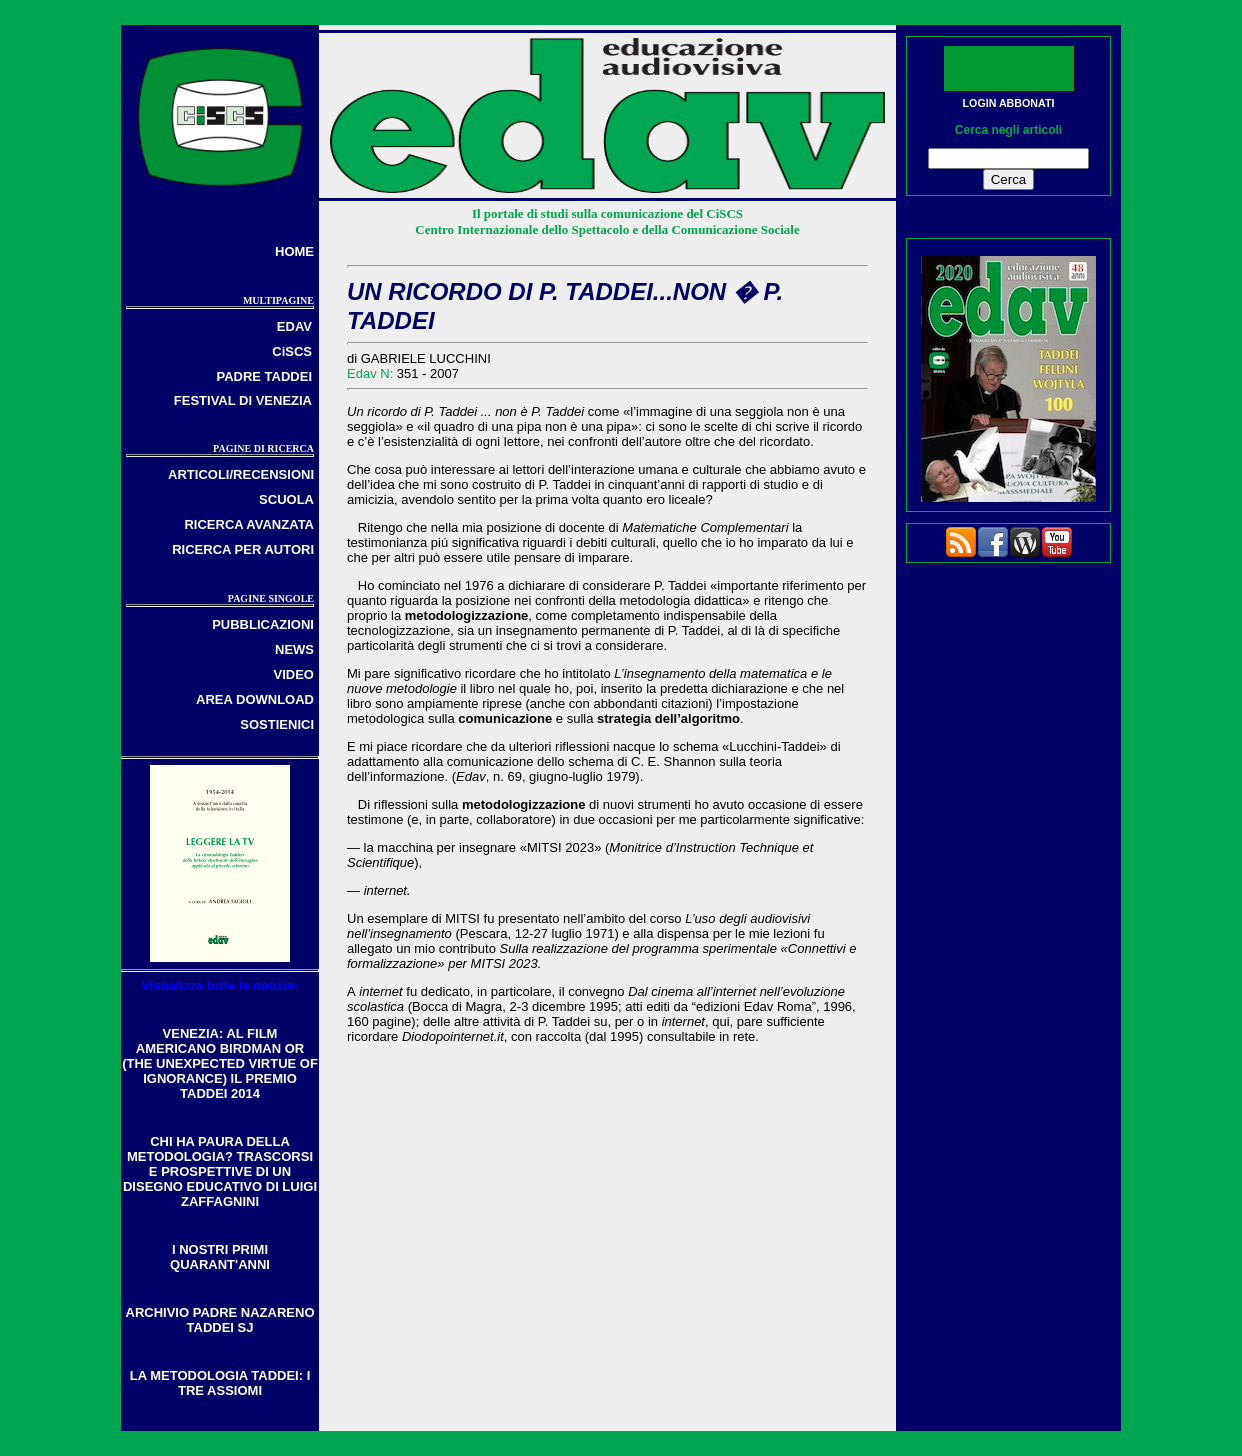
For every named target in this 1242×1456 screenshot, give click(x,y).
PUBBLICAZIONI (263, 624)
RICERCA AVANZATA (249, 524)
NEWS (294, 649)
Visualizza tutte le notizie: (219, 985)
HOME (294, 251)
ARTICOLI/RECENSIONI (241, 474)
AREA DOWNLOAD (255, 699)
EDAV (294, 326)
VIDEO (294, 674)
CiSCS (292, 351)
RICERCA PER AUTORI (243, 549)
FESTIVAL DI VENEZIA (243, 400)
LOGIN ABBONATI (1009, 103)
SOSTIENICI (277, 724)
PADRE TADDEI (264, 376)
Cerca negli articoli (1008, 130)
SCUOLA (286, 499)
